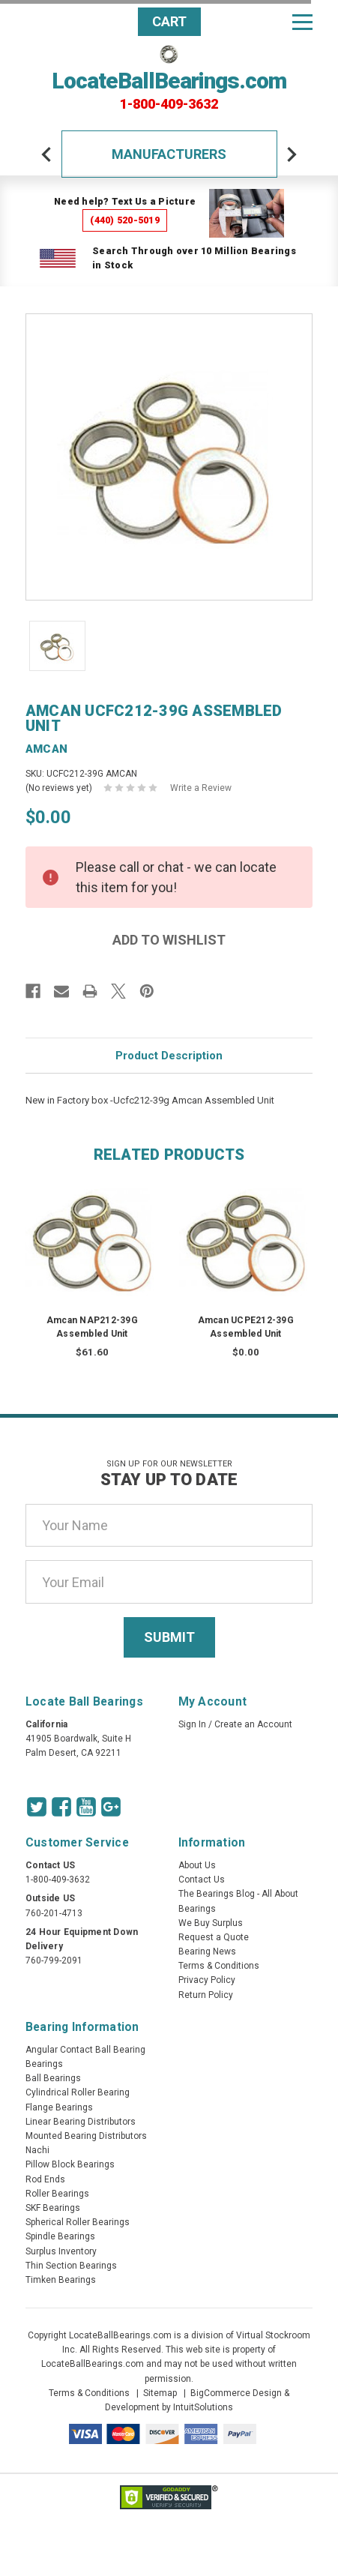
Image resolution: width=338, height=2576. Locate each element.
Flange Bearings (59, 2107)
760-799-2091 (53, 1960)
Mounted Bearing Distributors (86, 2136)
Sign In (192, 1724)
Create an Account (253, 1724)
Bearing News (207, 1951)
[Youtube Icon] (86, 1807)
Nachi (37, 2150)
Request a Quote (213, 1937)
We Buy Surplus (210, 1923)
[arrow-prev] (46, 154)
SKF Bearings (52, 2208)
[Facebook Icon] (61, 1807)
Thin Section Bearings (71, 2265)
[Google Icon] (111, 1807)
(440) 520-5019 (125, 220)
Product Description (169, 1055)
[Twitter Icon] (36, 1807)
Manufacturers (169, 154)
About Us (197, 1865)
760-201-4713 (53, 1913)
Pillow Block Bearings (70, 2164)
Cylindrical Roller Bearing (77, 2092)
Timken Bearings (60, 2280)
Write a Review (201, 788)
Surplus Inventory (61, 2251)
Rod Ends (45, 2179)
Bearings (44, 2064)
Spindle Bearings (60, 2236)
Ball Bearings (53, 2078)
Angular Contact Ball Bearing (85, 2049)
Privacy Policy (206, 1980)
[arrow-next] (292, 154)
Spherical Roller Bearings (77, 2222)
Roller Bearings (57, 2193)
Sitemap (160, 2393)
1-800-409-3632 (169, 104)
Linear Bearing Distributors (80, 2121)
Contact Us (201, 1879)
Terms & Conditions (218, 1965)
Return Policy (205, 1995)
